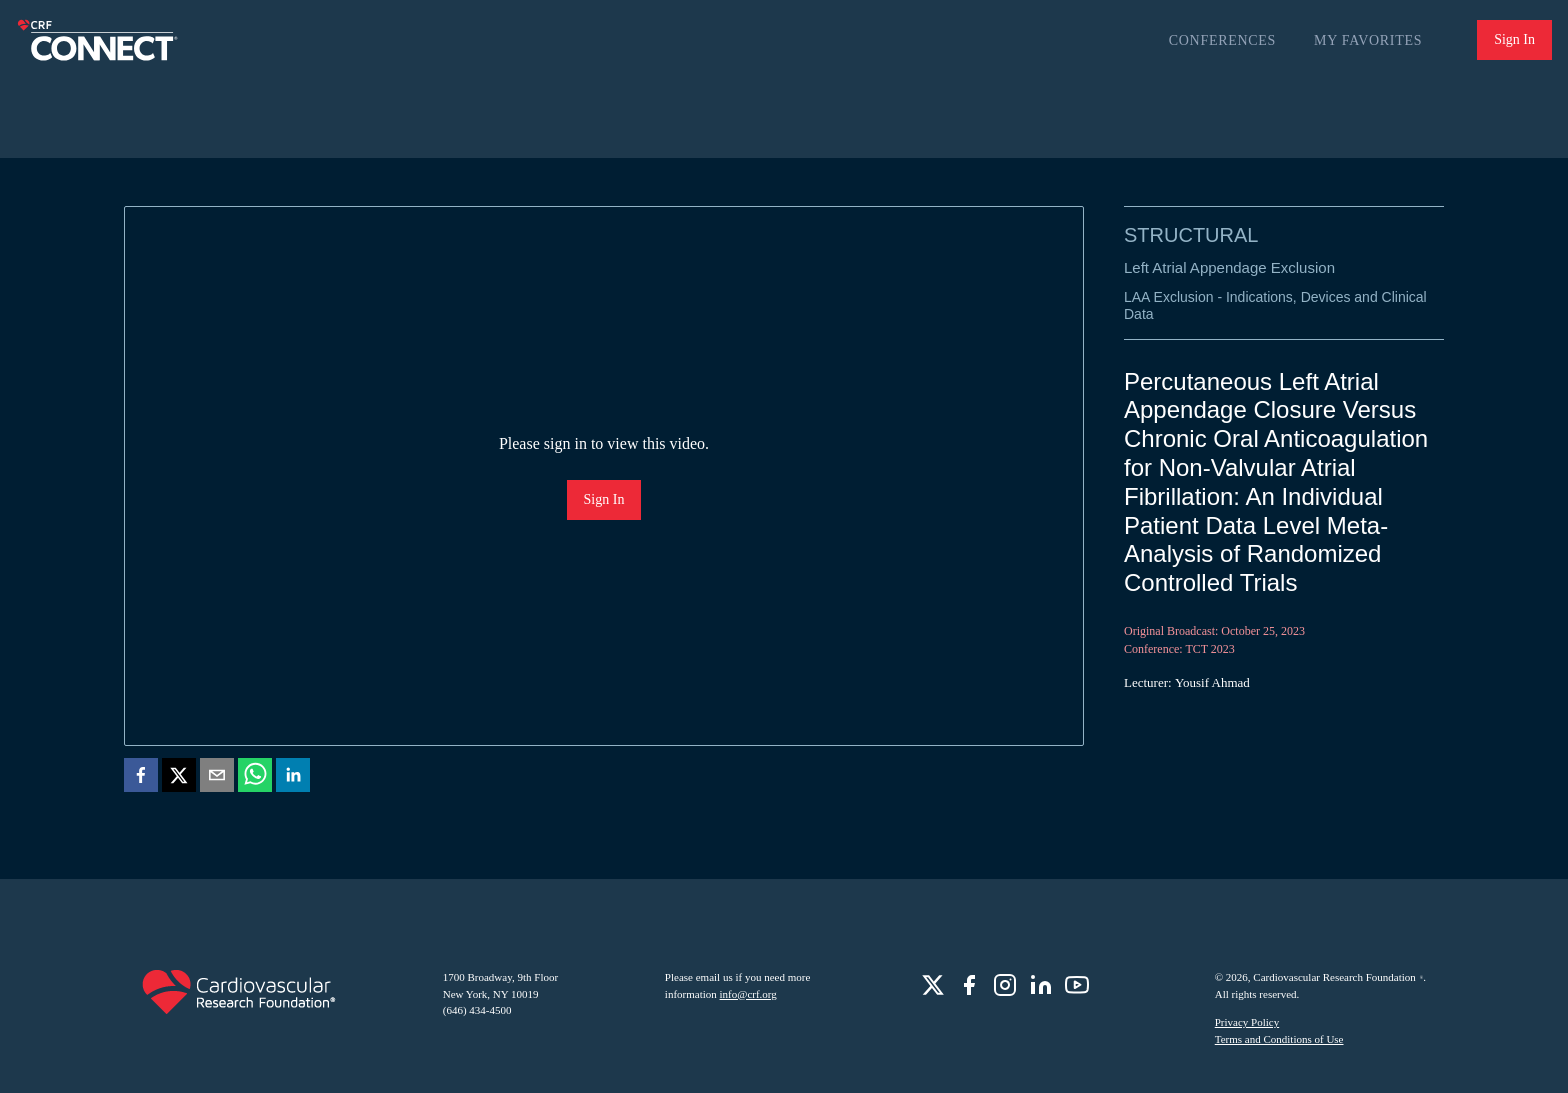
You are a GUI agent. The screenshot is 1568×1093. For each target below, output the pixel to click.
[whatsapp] (255, 778)
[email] (217, 778)
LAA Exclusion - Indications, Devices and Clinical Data (1275, 305)
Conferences (1222, 40)
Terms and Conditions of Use (1279, 1039)
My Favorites (1368, 40)
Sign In (1514, 39)
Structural (1191, 235)
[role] (933, 985)
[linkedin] (293, 778)
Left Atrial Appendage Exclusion (1229, 267)
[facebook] (141, 778)
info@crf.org (748, 994)
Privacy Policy (1247, 1022)
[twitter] (179, 778)
